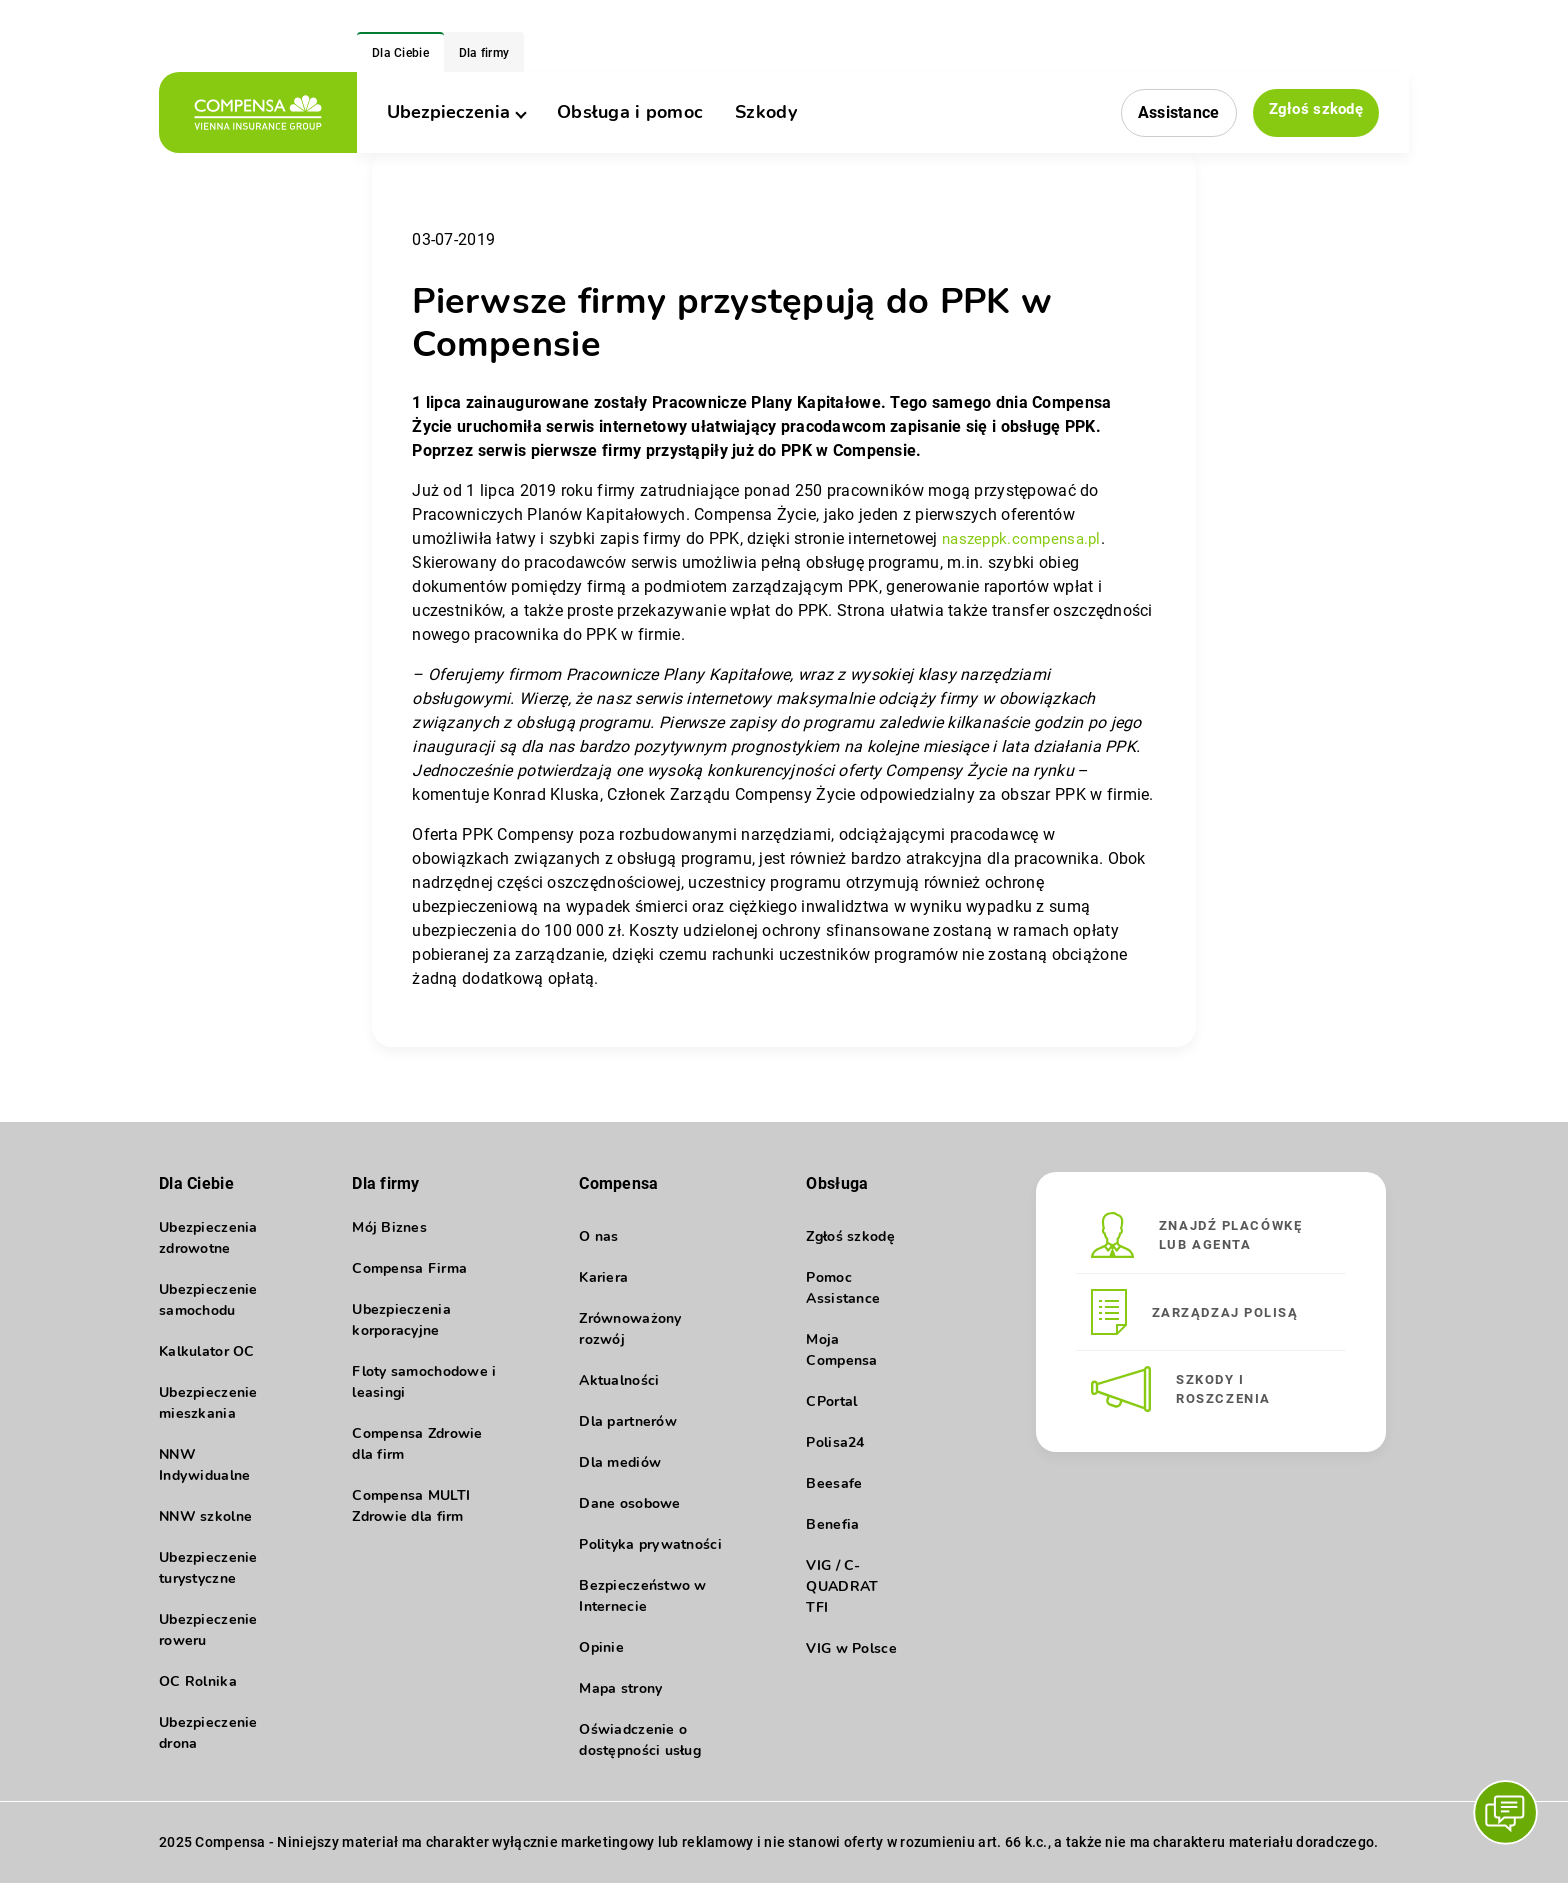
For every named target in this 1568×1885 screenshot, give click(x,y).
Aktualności (619, 1380)
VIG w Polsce (851, 1648)
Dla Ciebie (400, 53)
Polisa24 (835, 1442)
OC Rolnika (198, 1690)
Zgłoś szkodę (1313, 111)
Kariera (603, 1277)
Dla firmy (484, 53)
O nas (598, 1236)
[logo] (258, 112)
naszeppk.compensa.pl (1026, 538)
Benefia (832, 1524)
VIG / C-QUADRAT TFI (842, 1586)
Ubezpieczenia (456, 112)
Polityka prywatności (650, 1544)
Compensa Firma (409, 1277)
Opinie (601, 1647)
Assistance (1173, 112)
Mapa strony (620, 1688)
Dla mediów (620, 1462)
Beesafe (834, 1483)
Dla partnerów (628, 1421)
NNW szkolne (205, 1525)
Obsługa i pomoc (630, 112)
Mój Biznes (389, 1236)
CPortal (831, 1401)
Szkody (766, 112)
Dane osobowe (629, 1503)
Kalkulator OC (207, 1360)
